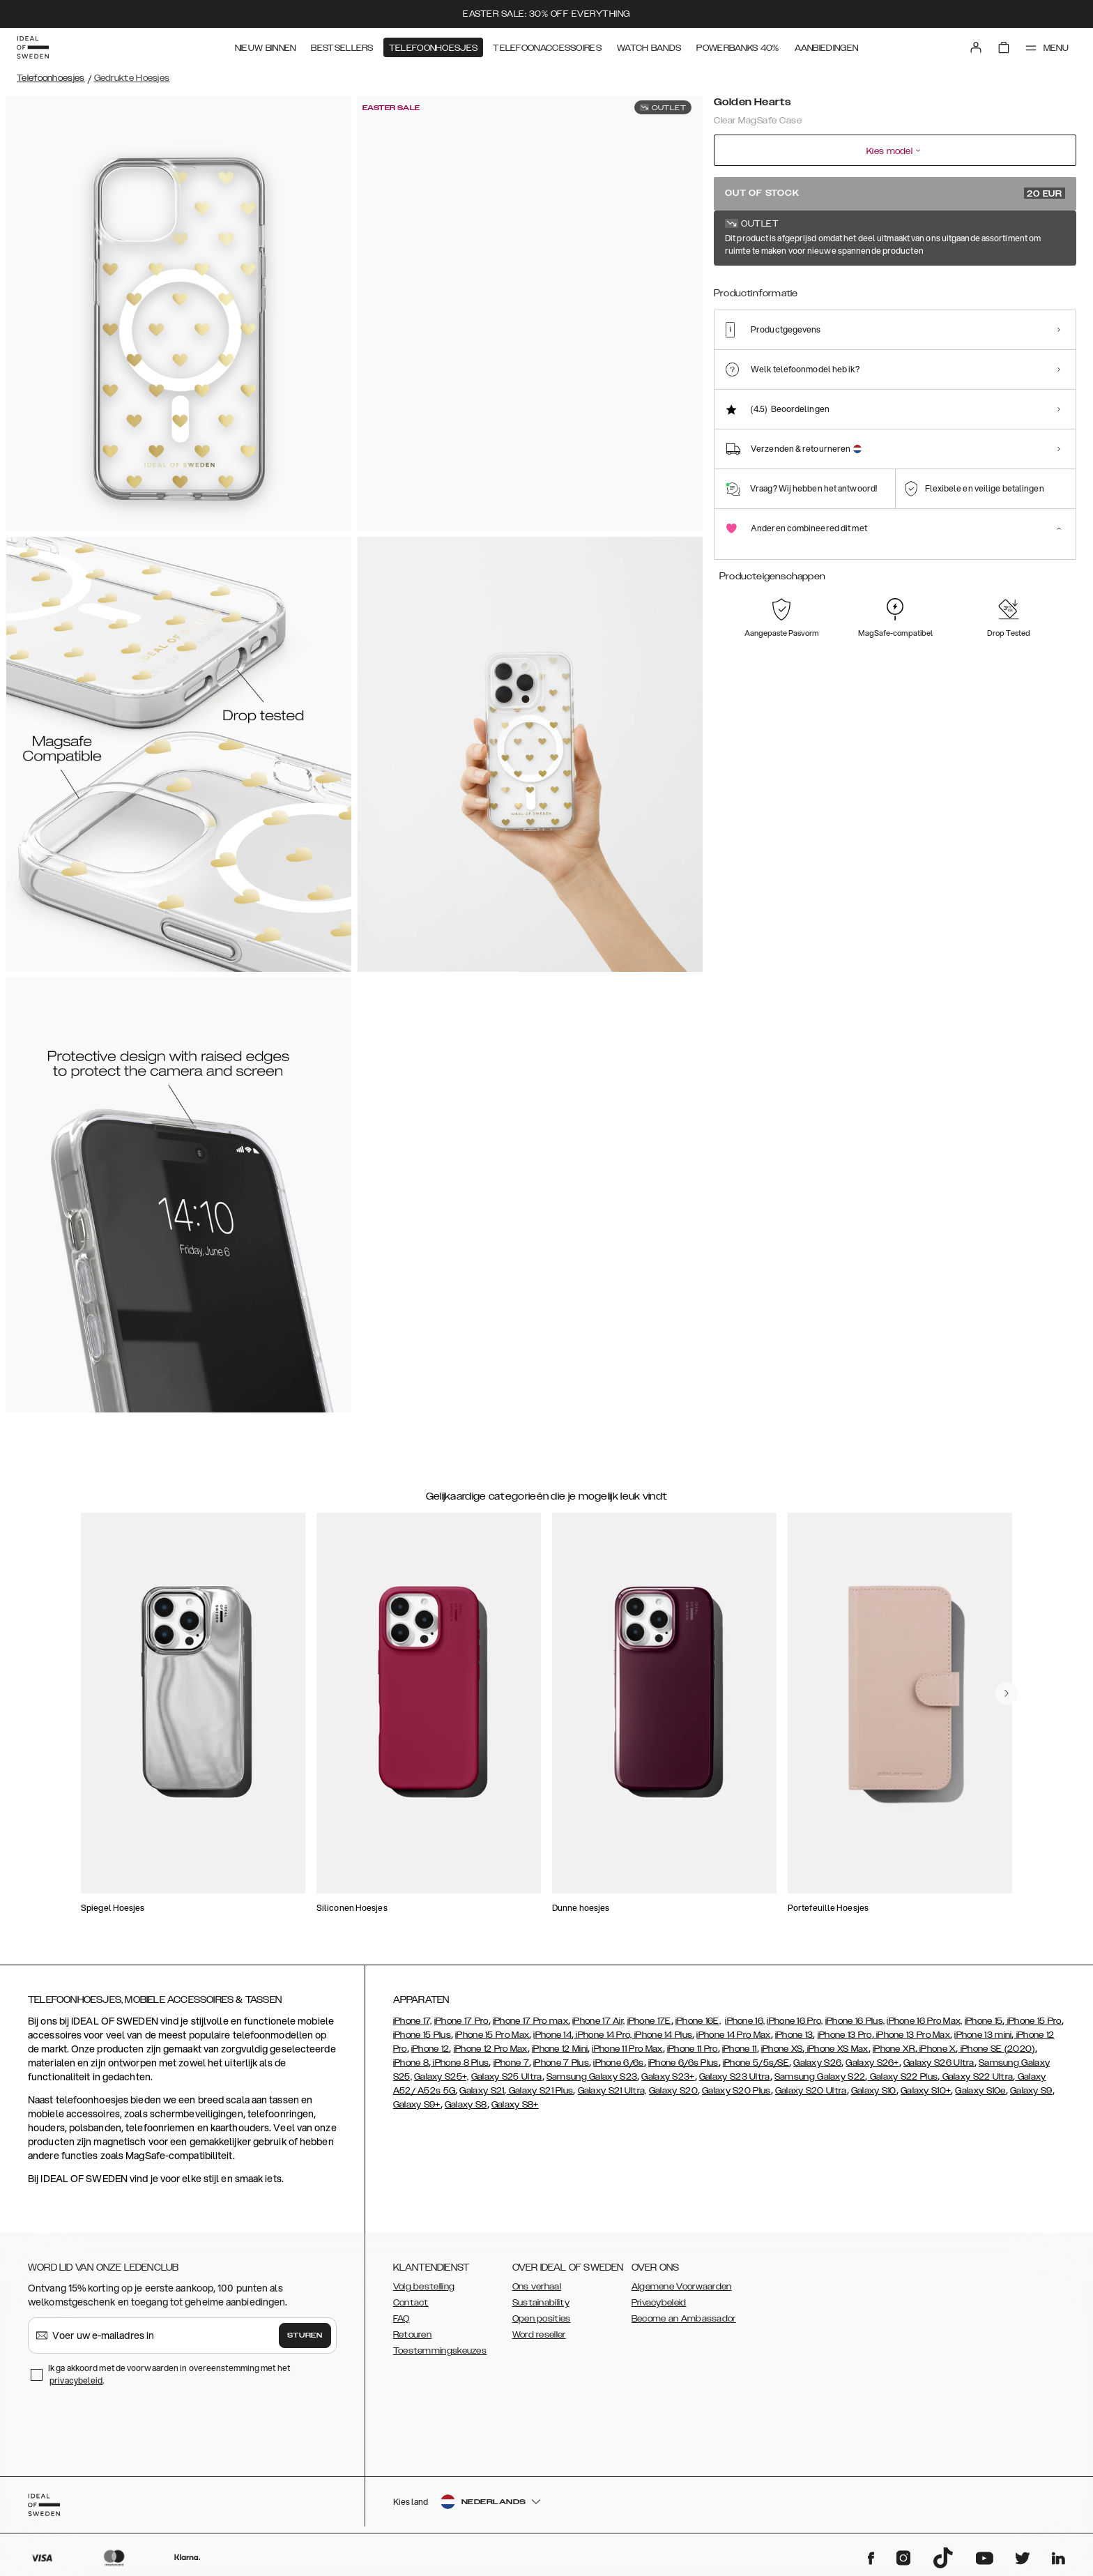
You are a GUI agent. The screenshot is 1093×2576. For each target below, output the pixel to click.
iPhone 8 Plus (460, 2063)
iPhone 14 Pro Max (733, 2035)
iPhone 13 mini (982, 2035)
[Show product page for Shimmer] (891, 291)
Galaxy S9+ (417, 2105)
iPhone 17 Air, (598, 2021)
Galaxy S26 (817, 2063)
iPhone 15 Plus (422, 2035)
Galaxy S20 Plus (736, 2091)
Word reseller (539, 2335)
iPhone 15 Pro (1033, 2021)
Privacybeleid (659, 2303)
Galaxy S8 (466, 2105)
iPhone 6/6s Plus (683, 2063)
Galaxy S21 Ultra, (612, 2091)
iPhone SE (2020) (996, 2049)
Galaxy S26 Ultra (938, 2063)
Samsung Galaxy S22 (819, 2077)
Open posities (541, 2319)
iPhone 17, (412, 2021)
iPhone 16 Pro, (795, 2021)
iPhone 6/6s (618, 2063)
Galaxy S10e (980, 2091)
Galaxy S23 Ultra (734, 2077)
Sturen (304, 2335)
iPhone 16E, (698, 2021)
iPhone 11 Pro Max (627, 2049)
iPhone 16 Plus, (855, 2021)
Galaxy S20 (673, 2091)
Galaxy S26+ (872, 2063)
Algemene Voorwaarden (682, 2287)
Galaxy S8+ (515, 2105)
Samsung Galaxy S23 (591, 2077)
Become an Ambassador (684, 2319)
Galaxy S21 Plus (540, 2091)
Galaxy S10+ (926, 2091)
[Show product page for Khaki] (1045, 291)
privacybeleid (75, 2380)
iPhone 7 (511, 2063)
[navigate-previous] (1006, 1693)
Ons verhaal (536, 2287)
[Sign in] (976, 47)
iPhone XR (894, 2049)
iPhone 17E (649, 2021)
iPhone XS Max (837, 2049)
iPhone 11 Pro (692, 2049)
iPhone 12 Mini (560, 2049)
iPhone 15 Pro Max (492, 2035)
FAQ (401, 2319)
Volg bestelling (424, 2287)
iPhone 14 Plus (662, 2035)
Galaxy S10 (873, 2091)
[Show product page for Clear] (788, 291)
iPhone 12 (430, 2049)
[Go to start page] (33, 47)
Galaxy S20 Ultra (811, 2091)
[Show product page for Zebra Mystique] (994, 291)
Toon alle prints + (1041, 239)
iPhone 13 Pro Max (912, 2035)
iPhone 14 (552, 2035)
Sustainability (541, 2303)
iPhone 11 (739, 2049)
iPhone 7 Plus (561, 2063)
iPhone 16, (745, 2021)
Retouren (412, 2335)
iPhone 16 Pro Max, (924, 2021)
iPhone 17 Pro (461, 2021)
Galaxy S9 (1031, 2091)
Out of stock (895, 193)
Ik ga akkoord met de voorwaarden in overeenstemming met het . (169, 2374)
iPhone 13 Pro (845, 2035)
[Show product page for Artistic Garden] (942, 291)
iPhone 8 (411, 2063)
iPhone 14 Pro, (603, 2035)
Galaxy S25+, (441, 2077)
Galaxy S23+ (667, 2077)
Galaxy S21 (481, 2091)
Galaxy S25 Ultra (506, 2077)
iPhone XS (782, 2049)
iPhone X (936, 2049)
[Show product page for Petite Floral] (839, 291)
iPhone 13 (794, 2035)
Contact (411, 2303)
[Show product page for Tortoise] (737, 291)
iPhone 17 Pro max (530, 2021)
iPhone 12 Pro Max (491, 2049)
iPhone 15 (984, 2021)
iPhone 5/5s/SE (756, 2063)
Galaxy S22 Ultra (976, 2077)
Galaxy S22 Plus (902, 2077)
